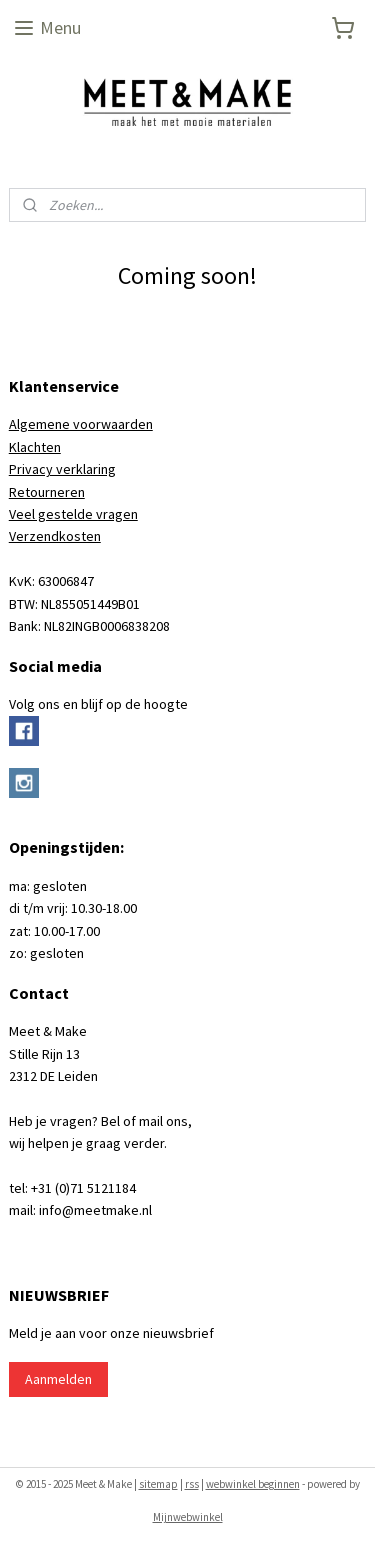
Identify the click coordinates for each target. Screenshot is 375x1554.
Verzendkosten (55, 536)
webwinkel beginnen (253, 1484)
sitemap (158, 1484)
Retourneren (47, 492)
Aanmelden (58, 1379)
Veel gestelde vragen (73, 514)
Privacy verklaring (62, 469)
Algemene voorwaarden (81, 424)
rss (192, 1484)
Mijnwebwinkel (188, 1517)
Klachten (35, 447)
